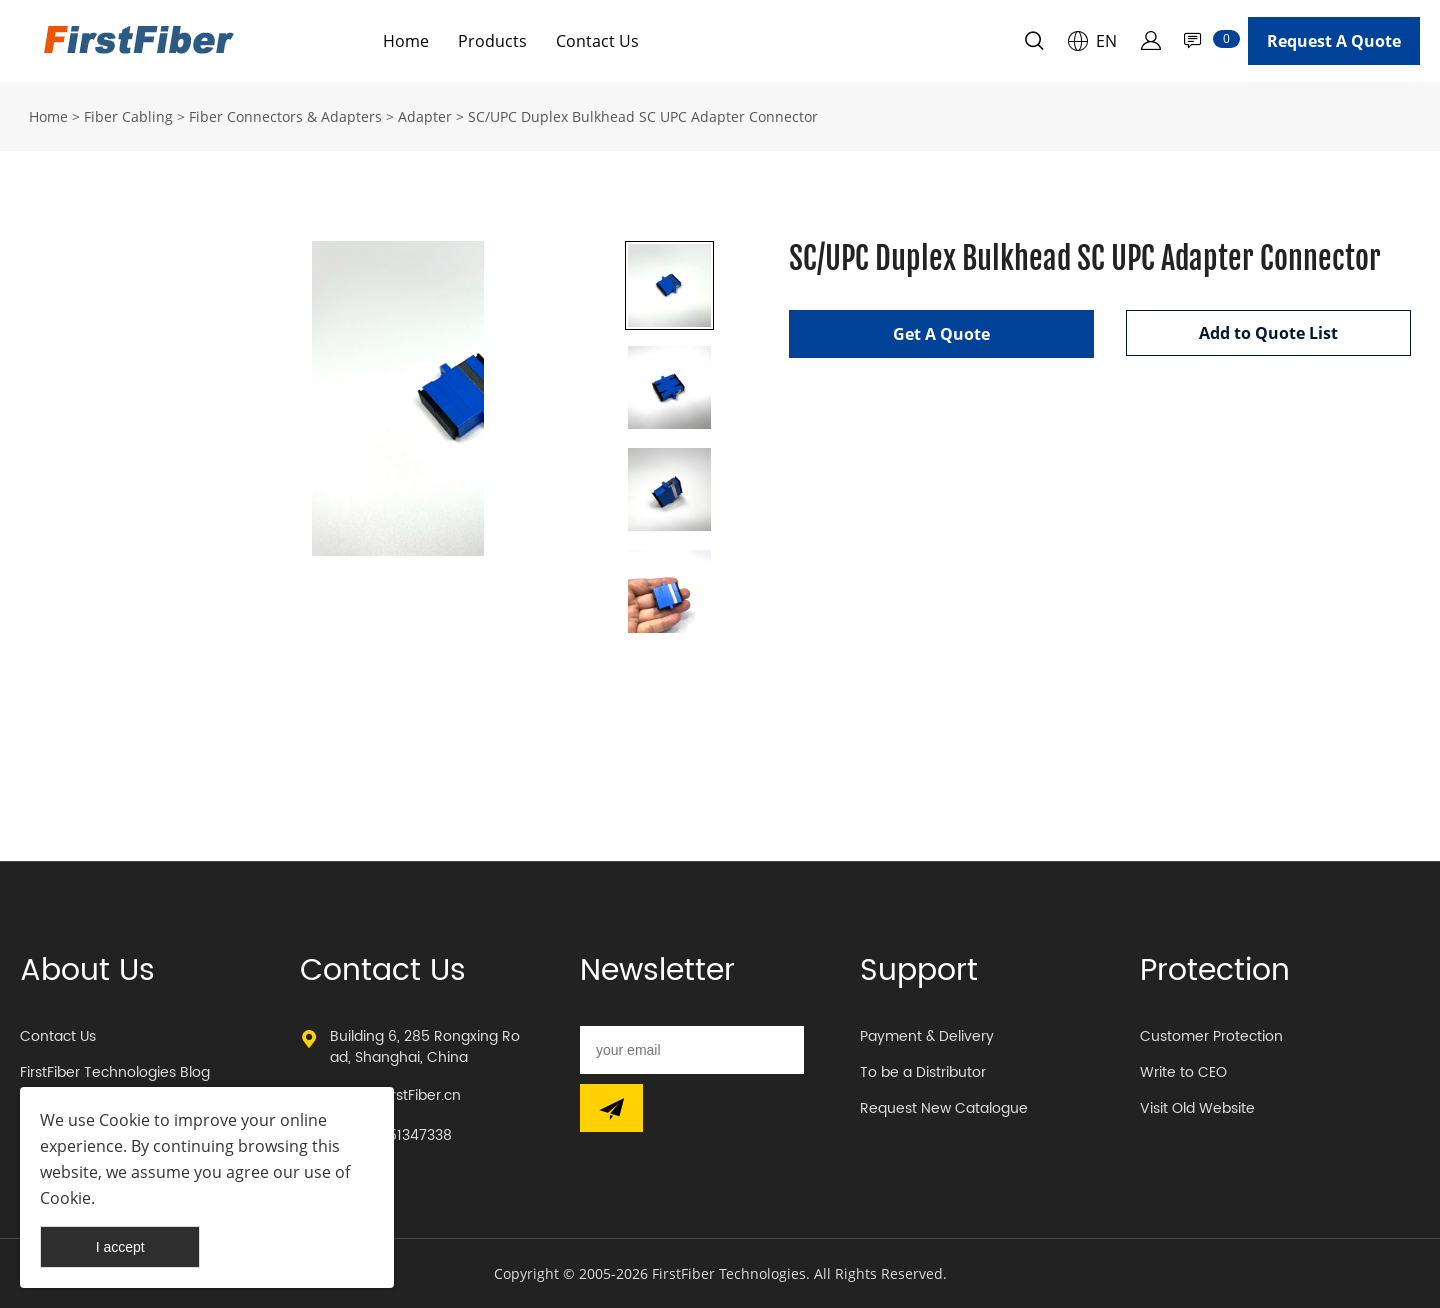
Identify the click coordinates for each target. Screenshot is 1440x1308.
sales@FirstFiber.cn (395, 1095)
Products (492, 41)
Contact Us (597, 41)
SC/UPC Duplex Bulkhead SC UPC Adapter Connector (643, 116)
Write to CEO (1183, 1072)
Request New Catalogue (944, 1108)
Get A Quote (941, 334)
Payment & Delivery (927, 1036)
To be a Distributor (923, 1072)
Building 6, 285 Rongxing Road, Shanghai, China (425, 1047)
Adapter (425, 116)
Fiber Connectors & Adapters (285, 116)
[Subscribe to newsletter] (611, 1108)
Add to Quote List (1268, 333)
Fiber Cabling (128, 116)
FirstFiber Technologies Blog (115, 1072)
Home (406, 41)
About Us (87, 971)
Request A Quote (1334, 41)
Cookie (124, 1120)
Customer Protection (1211, 1036)
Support (919, 971)
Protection (1215, 971)
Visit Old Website (1197, 1108)
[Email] (692, 1050)
